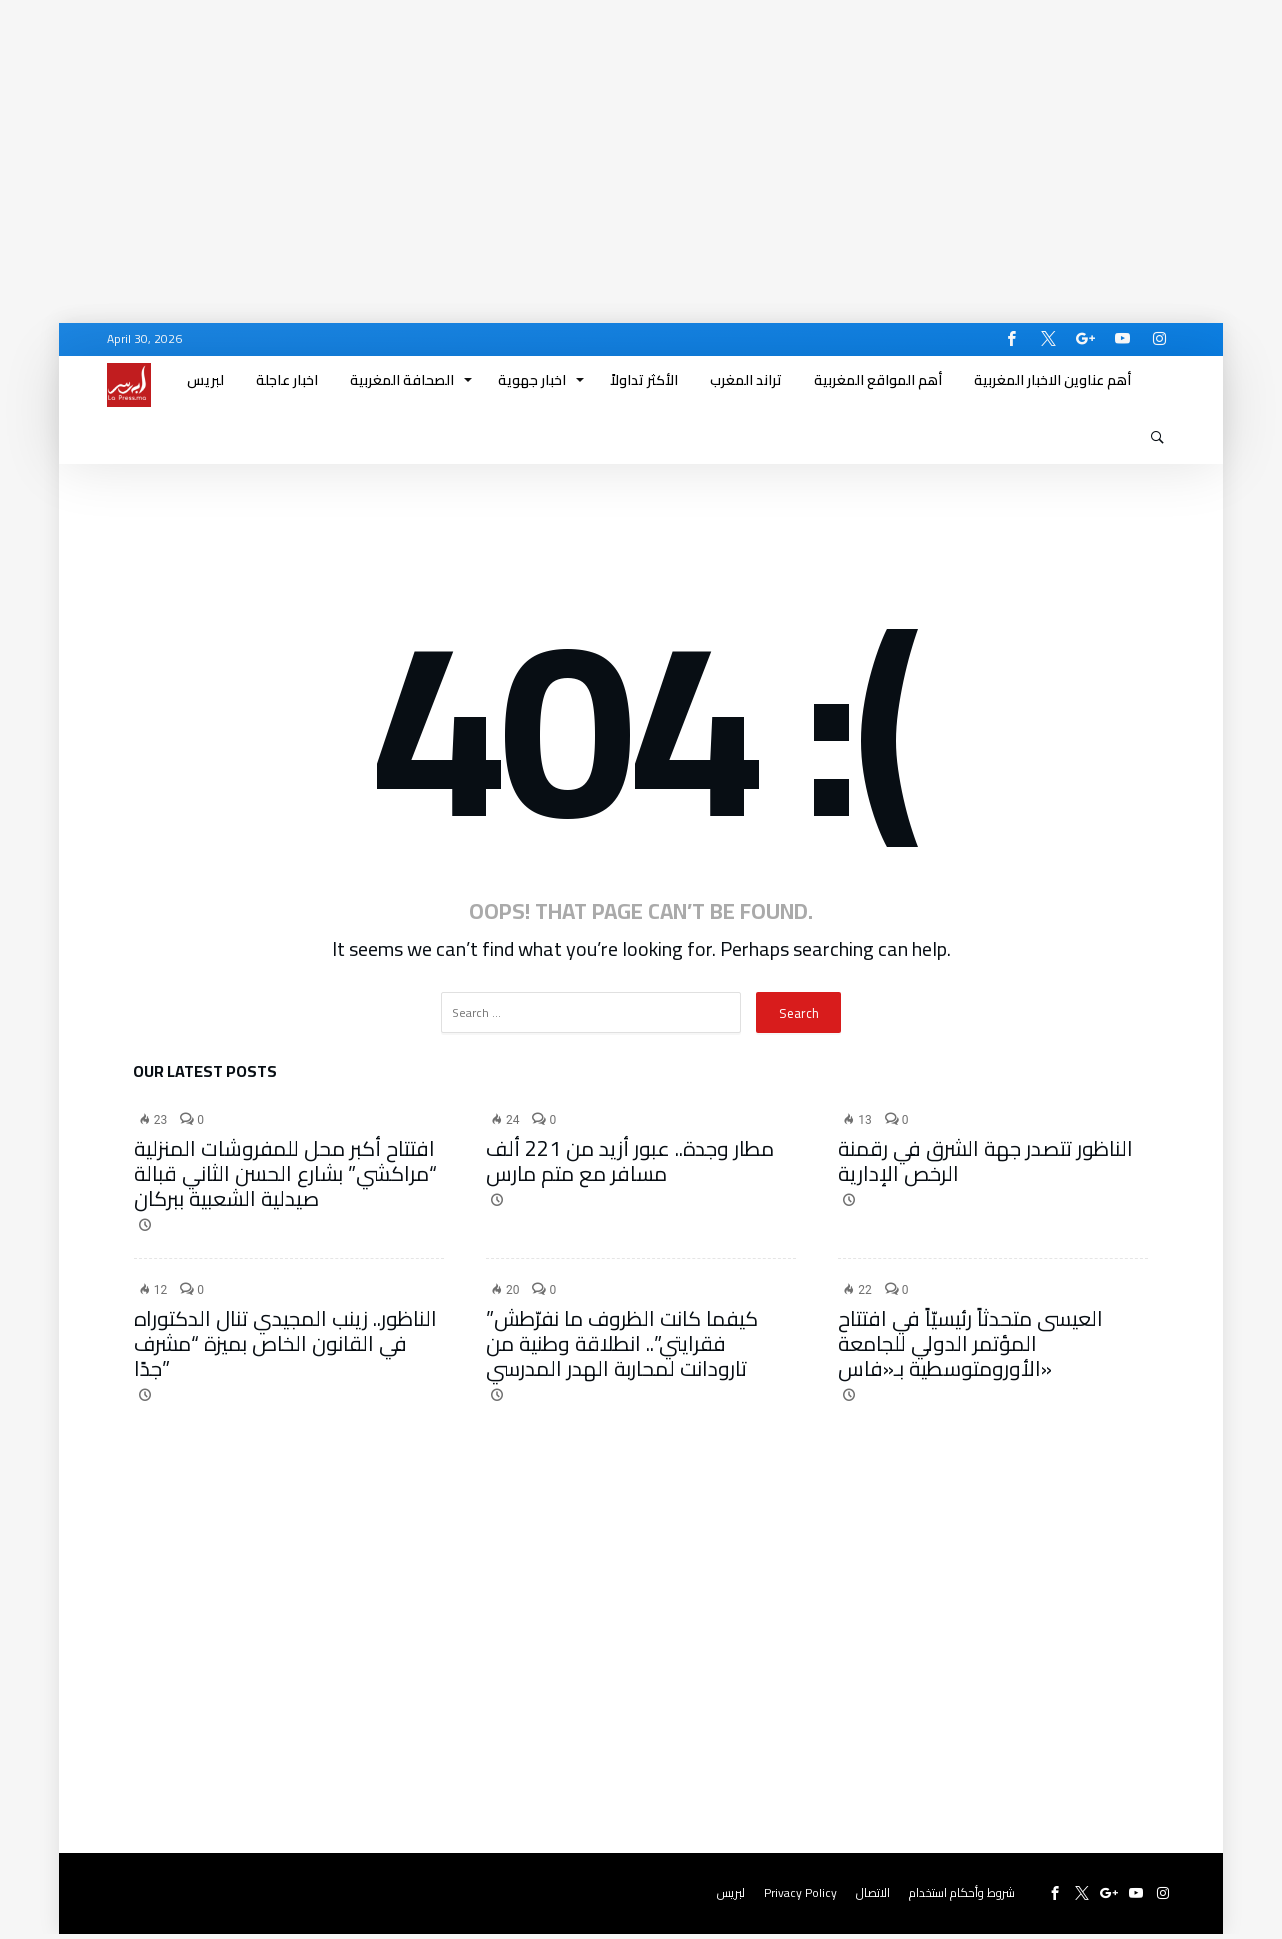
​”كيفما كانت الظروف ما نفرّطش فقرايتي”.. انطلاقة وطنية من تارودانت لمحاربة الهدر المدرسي (622, 1348)
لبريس (731, 1897)
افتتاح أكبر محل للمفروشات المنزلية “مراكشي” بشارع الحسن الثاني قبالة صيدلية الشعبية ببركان (285, 1178)
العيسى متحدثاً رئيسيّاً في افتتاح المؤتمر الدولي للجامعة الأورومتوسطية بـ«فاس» (970, 1348)
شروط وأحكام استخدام (962, 1897)
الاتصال (873, 1897)
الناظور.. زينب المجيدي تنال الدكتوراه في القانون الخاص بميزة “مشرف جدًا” (285, 1348)
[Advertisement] (600, 140)
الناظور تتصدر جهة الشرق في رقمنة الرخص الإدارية (985, 1166)
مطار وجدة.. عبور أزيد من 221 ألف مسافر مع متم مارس (630, 1166)
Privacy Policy (800, 1897)
